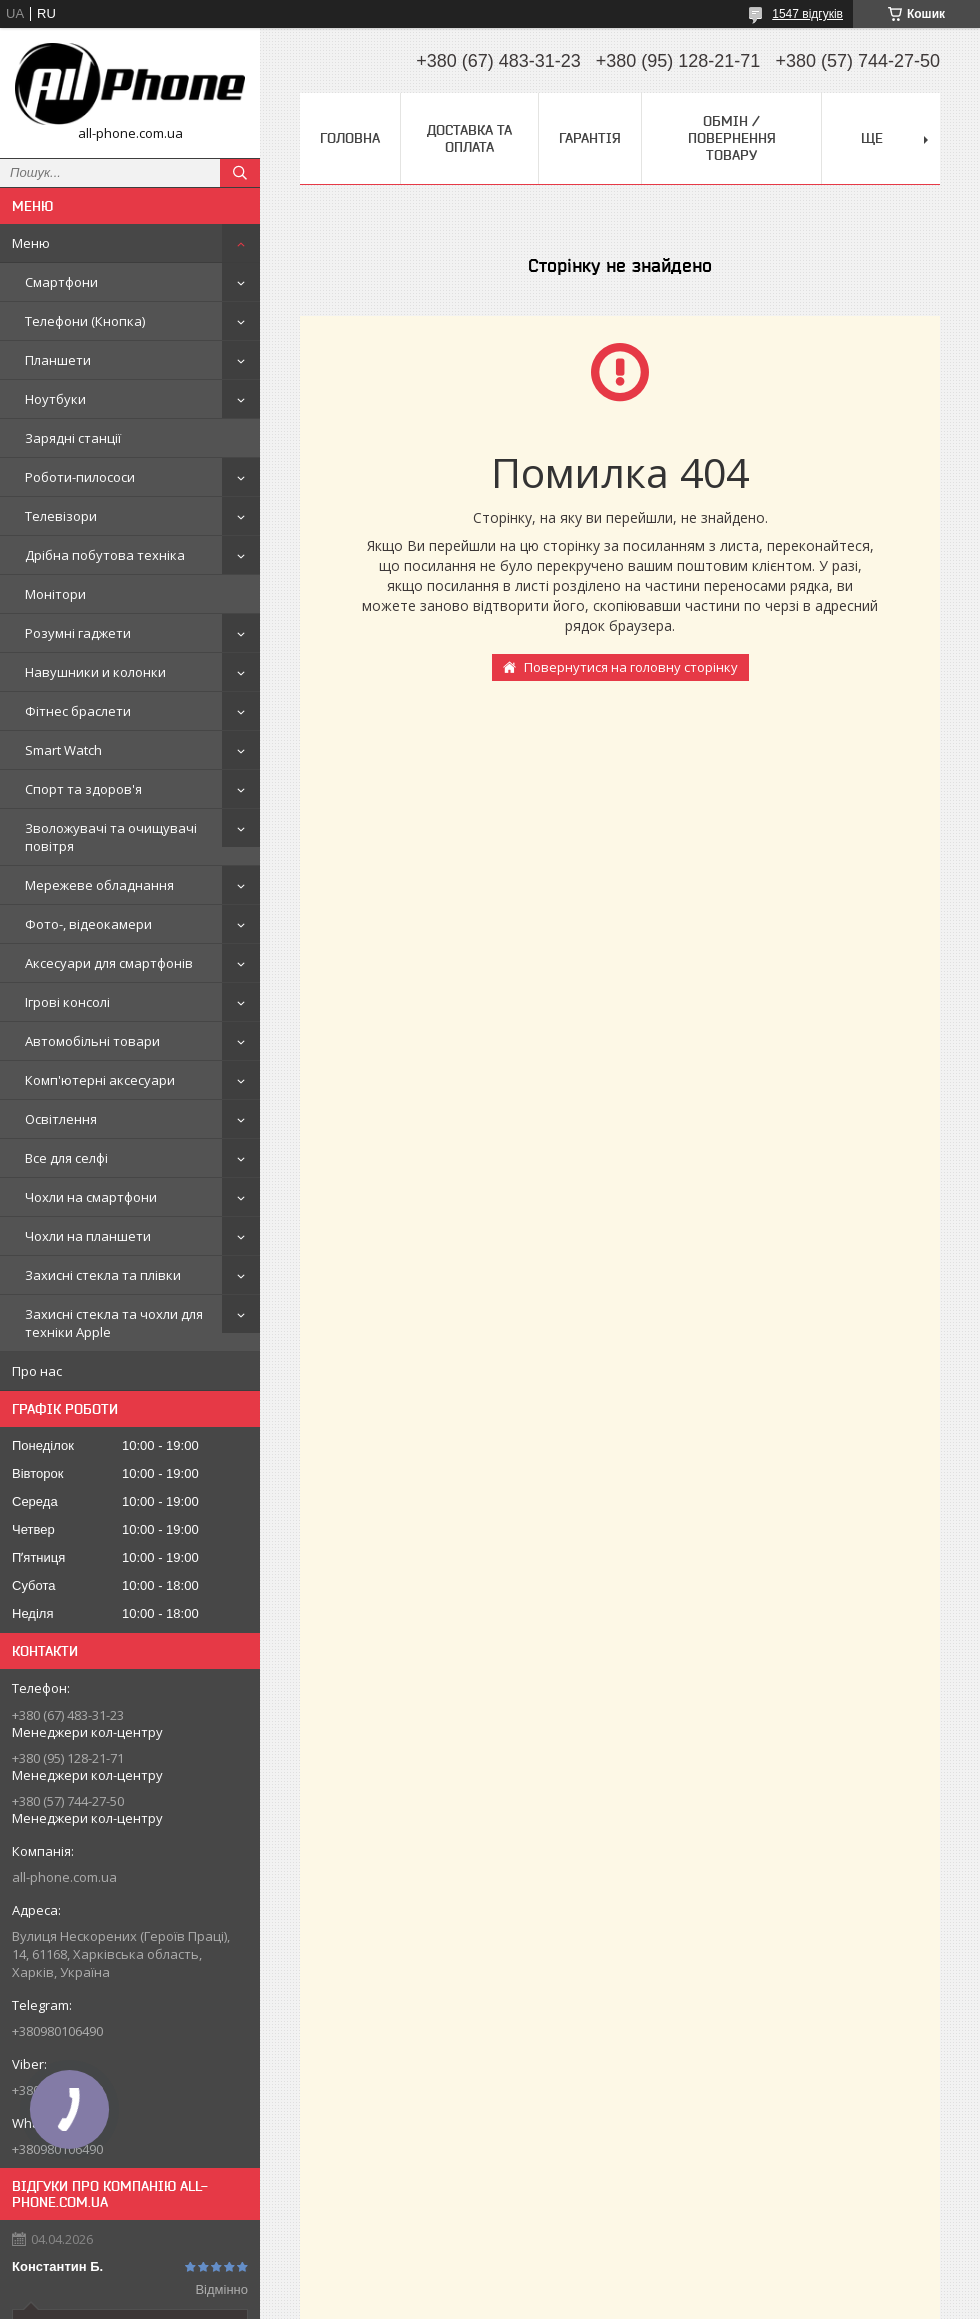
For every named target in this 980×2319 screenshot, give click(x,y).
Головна (350, 138)
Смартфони (61, 282)
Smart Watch (63, 750)
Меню (31, 243)
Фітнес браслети (78, 711)
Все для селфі (66, 1158)
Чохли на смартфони (91, 1197)
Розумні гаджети (78, 633)
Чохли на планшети (88, 1236)
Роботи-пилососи (80, 477)
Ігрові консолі (67, 1002)
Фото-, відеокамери (88, 924)
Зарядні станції (73, 438)
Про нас (37, 1371)
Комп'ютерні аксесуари (100, 1080)
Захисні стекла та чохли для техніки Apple (114, 1323)
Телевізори (61, 516)
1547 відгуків (807, 14)
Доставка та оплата (469, 138)
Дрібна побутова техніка (105, 555)
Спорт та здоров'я (83, 789)
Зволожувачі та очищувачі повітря (111, 837)
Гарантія (590, 138)
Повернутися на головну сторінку (631, 667)
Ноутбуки (55, 399)
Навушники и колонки (95, 672)
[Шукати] (240, 173)
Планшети (58, 360)
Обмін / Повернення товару (732, 138)
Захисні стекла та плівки (103, 1275)
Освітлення (61, 1119)
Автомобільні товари (92, 1041)
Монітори (55, 594)
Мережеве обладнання (99, 885)
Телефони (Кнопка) (85, 321)
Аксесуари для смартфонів (109, 963)
